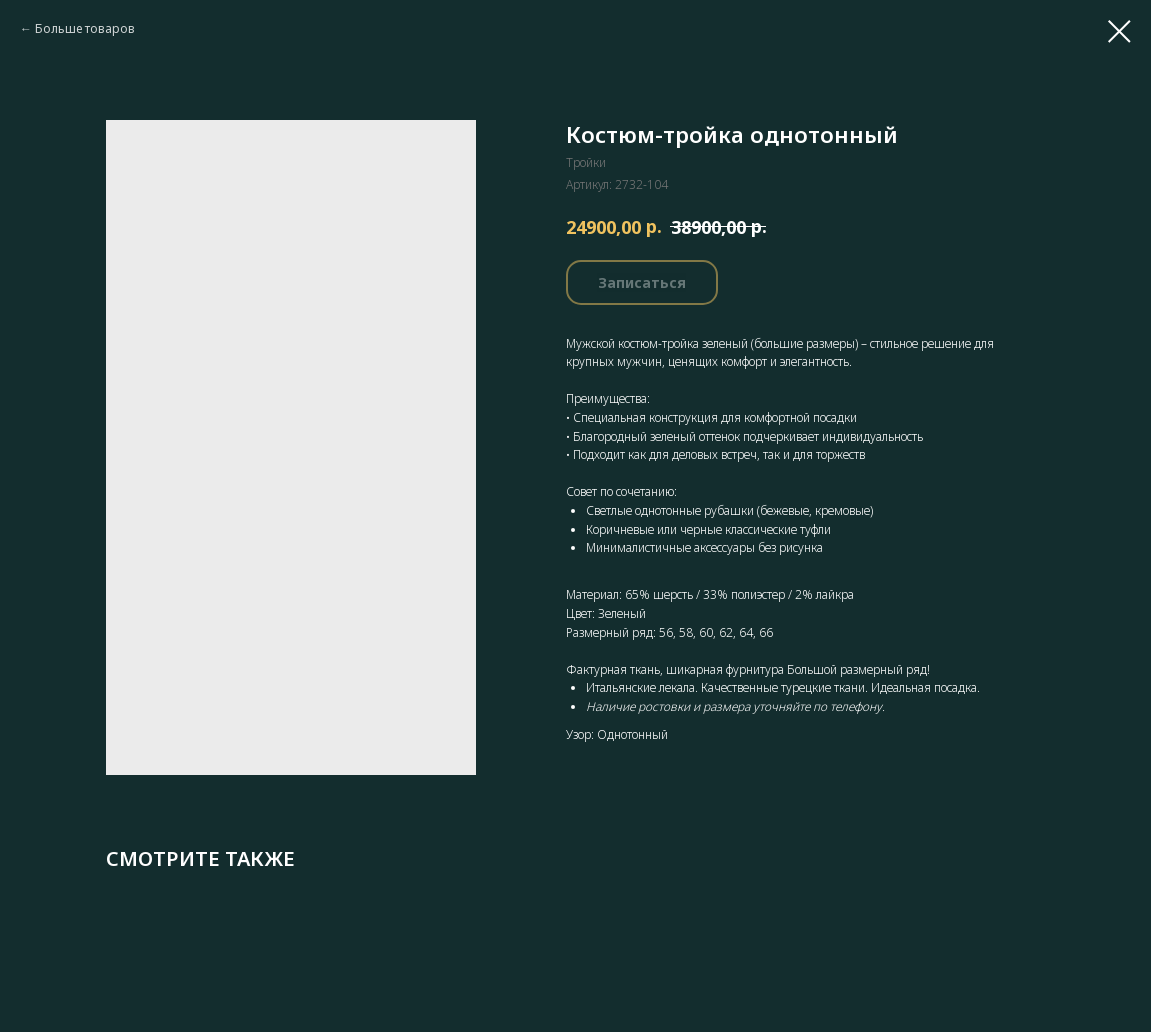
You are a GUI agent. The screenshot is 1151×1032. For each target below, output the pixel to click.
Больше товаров (85, 28)
